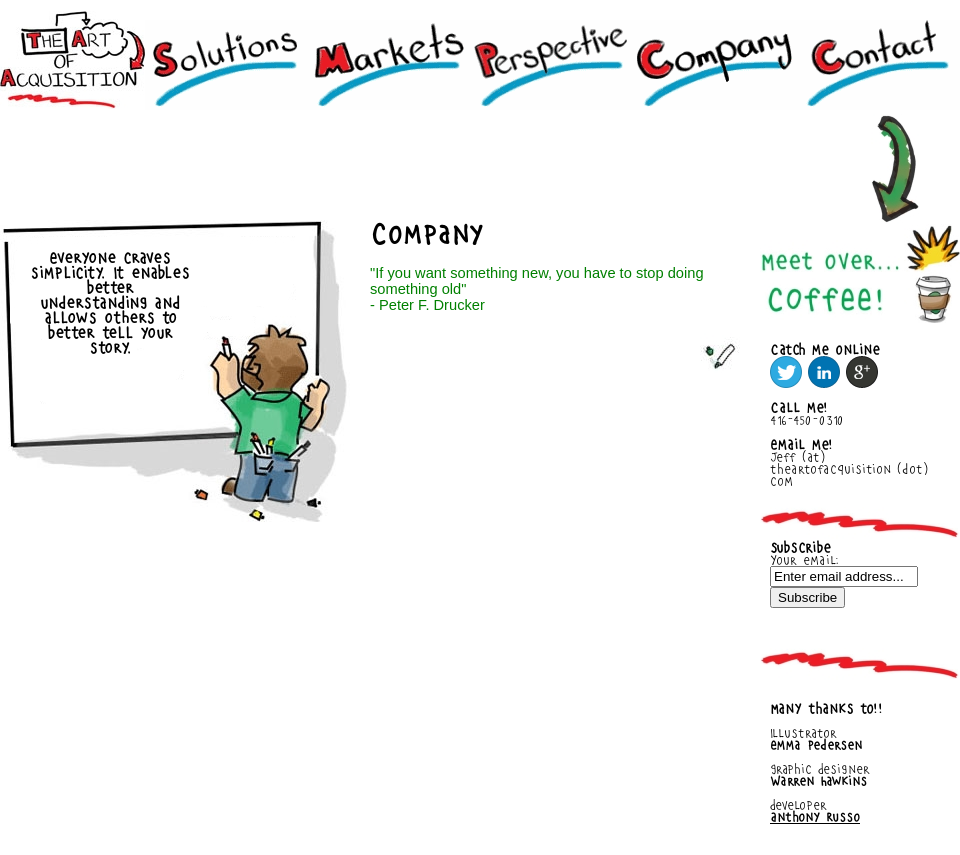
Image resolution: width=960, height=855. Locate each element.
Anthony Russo (815, 817)
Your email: (805, 560)
